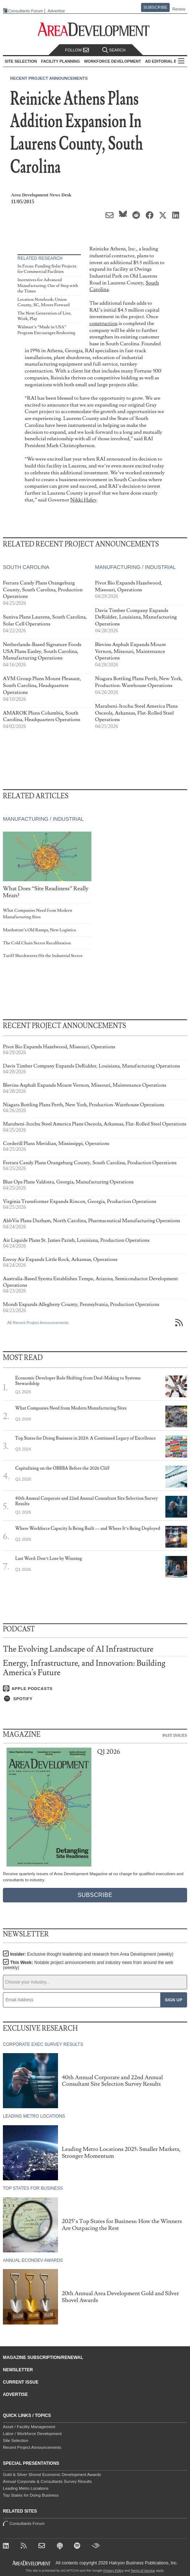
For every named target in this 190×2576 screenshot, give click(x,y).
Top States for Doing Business (31, 2495)
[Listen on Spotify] (95, 1699)
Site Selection (15, 2440)
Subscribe (156, 7)
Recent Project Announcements (49, 78)
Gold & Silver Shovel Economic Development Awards (52, 2474)
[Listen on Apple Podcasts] (95, 1688)
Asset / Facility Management (29, 2427)
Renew (178, 9)
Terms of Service (143, 2570)
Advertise (56, 11)
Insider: (91, 1954)
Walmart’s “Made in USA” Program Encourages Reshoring (46, 330)
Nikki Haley (83, 499)
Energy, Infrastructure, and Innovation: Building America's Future (84, 1668)
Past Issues (174, 1735)
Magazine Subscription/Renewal (43, 2357)
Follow (77, 50)
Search (113, 50)
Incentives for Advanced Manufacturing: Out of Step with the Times (47, 285)
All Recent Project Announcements (38, 1322)
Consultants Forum (25, 11)
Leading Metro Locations (26, 2488)
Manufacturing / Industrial (135, 567)
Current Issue (20, 2382)
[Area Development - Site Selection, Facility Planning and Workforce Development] (95, 29)
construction (103, 323)
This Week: (88, 1965)
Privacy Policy (113, 2570)
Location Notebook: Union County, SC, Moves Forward (43, 302)
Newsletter (18, 2369)
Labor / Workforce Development (32, 2433)
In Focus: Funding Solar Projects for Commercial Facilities (46, 269)
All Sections (181, 61)
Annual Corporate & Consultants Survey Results (47, 2481)
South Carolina (26, 567)
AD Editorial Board (166, 61)
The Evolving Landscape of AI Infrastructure (78, 1649)
